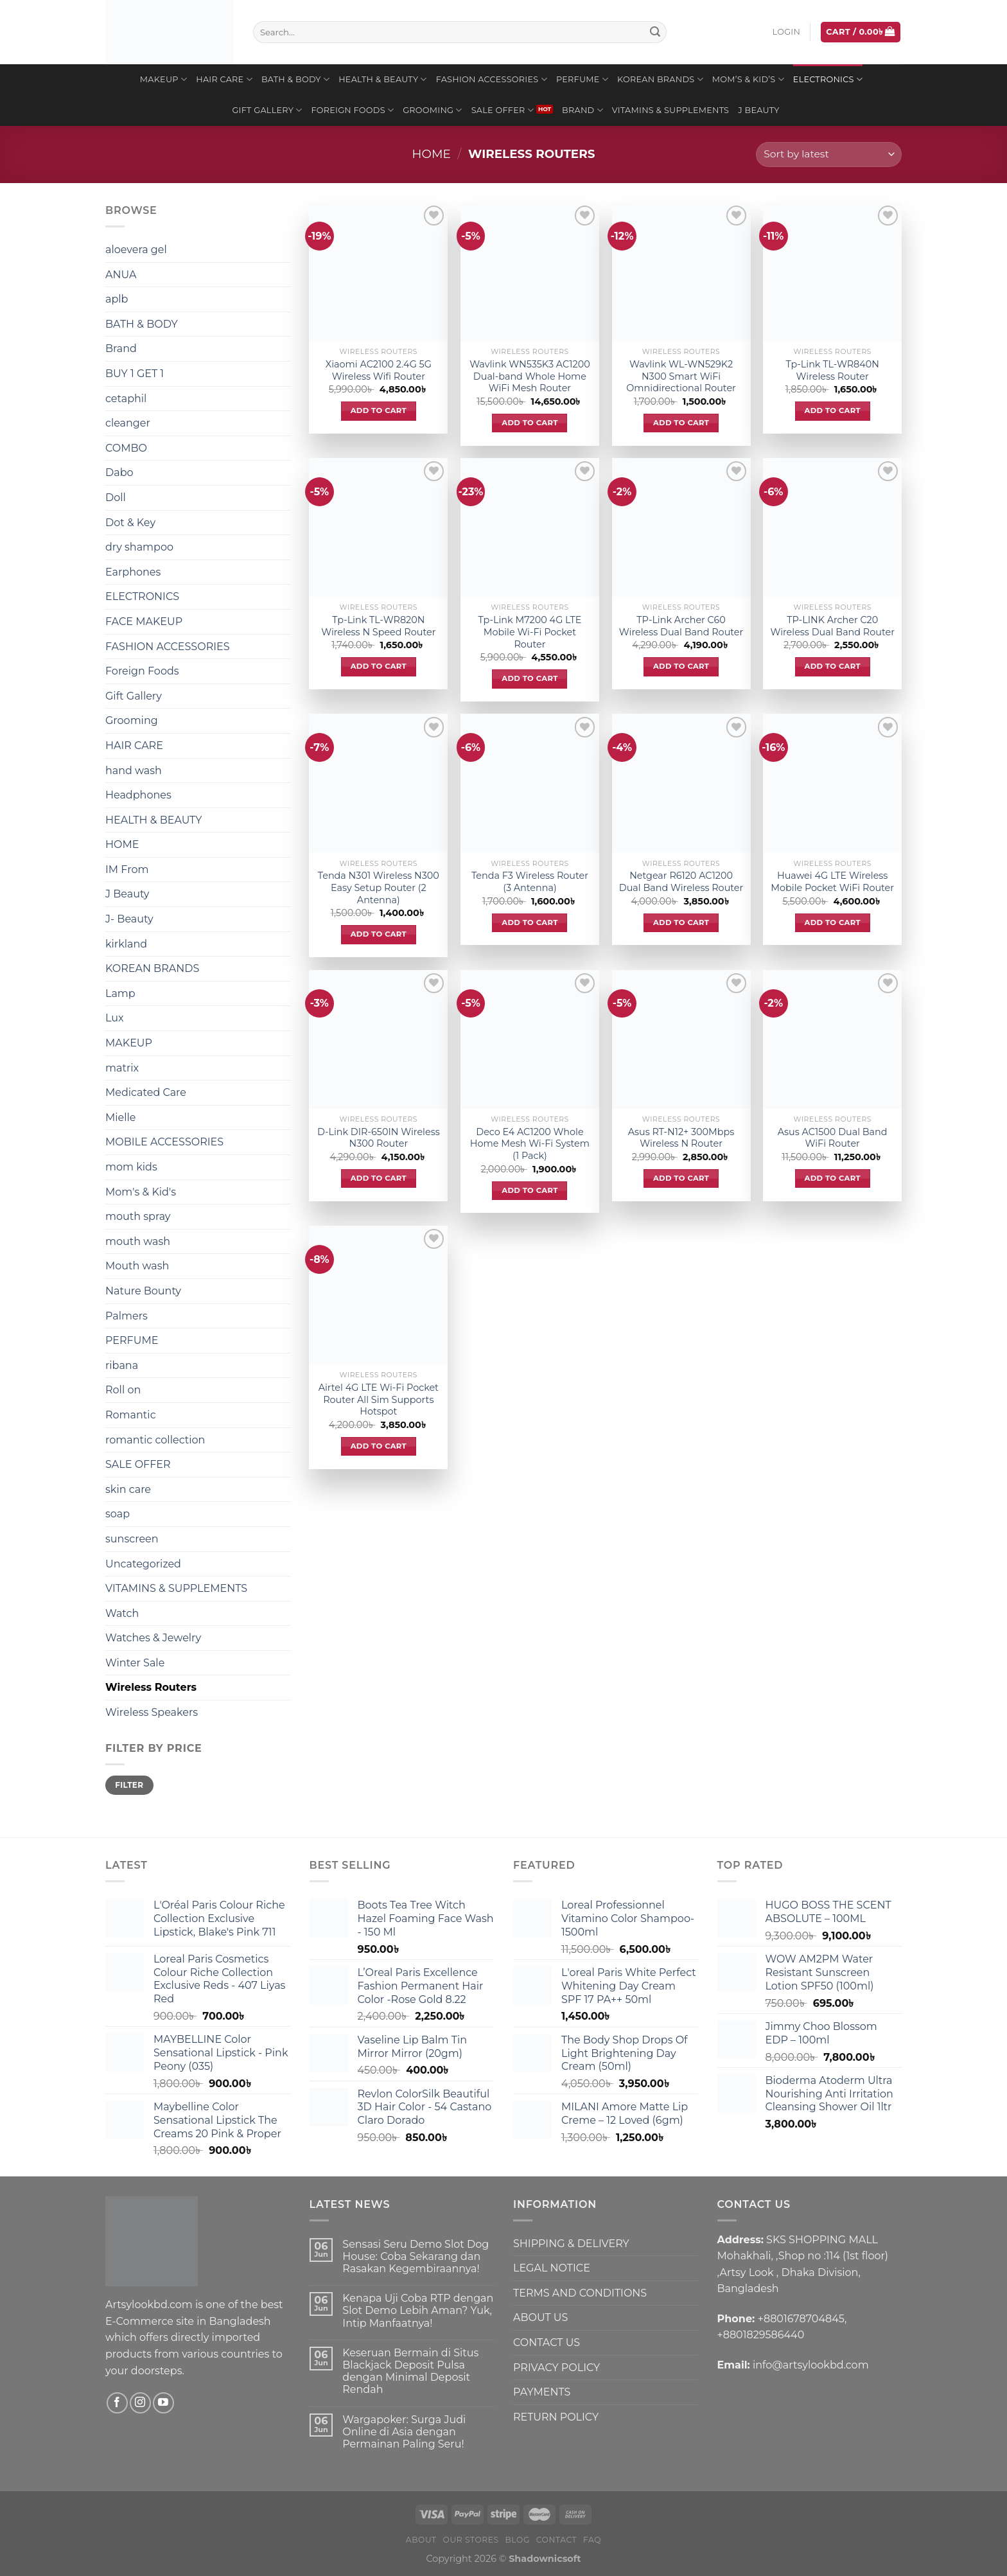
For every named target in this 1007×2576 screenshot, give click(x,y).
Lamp (120, 993)
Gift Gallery (267, 110)
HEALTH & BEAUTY (382, 79)
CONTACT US (546, 2342)
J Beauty (758, 110)
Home (431, 153)
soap (117, 1514)
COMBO (126, 448)
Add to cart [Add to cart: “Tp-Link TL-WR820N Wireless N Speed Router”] (379, 666)
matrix (122, 1068)
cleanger (127, 423)
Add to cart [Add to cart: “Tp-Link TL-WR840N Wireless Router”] (833, 410)
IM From (127, 869)
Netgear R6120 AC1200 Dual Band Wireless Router (681, 882)
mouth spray (138, 1216)
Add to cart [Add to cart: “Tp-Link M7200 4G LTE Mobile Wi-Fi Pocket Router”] (529, 678)
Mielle (120, 1117)
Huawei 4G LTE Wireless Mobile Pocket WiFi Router (832, 882)
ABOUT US (540, 2317)
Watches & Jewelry (153, 1638)
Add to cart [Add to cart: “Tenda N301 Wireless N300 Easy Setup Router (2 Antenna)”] (379, 934)
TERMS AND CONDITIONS (580, 2293)
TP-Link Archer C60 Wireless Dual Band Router (681, 626)
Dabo (119, 472)
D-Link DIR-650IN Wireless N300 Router (378, 1138)
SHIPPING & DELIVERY (571, 2243)
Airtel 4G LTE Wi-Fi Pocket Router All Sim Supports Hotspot (379, 1399)
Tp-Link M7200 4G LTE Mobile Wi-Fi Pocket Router (529, 631)
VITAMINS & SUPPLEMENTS (670, 110)
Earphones (133, 572)
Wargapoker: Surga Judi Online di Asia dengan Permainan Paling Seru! (404, 2431)
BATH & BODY (295, 79)
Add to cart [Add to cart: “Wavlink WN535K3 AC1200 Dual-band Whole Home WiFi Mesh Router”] (529, 422)
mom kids (131, 1167)
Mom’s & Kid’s (748, 79)
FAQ (592, 2540)
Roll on (123, 1390)
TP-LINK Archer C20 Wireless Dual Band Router (832, 626)
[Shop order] (829, 154)
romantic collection (155, 1440)
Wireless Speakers (151, 1712)
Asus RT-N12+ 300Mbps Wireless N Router (681, 1138)
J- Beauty (129, 919)
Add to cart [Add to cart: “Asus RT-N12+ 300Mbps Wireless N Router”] (681, 1178)
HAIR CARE (224, 79)
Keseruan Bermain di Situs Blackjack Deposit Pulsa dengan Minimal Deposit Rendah (410, 2371)
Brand (582, 110)
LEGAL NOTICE (551, 2268)
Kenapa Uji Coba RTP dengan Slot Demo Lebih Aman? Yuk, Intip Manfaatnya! (417, 2310)
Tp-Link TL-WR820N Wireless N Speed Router (378, 626)
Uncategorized (143, 1564)
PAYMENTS (541, 2392)
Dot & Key (130, 522)
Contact (556, 2540)
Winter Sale (134, 1663)
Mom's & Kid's (140, 1192)
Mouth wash (137, 1266)
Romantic (130, 1415)
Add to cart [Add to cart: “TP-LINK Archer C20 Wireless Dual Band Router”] (833, 666)
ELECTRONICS (828, 79)
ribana (121, 1365)
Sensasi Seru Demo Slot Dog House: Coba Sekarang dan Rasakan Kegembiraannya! (415, 2256)
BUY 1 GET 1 (134, 373)
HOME (122, 844)
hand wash (133, 770)
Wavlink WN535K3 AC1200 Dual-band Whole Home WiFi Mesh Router (529, 376)
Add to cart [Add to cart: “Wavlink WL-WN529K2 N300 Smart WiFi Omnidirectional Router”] (681, 422)
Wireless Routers (151, 1687)
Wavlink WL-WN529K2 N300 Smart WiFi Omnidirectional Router (681, 376)
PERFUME (582, 79)
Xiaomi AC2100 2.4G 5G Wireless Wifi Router (379, 370)
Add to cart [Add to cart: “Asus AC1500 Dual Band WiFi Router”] (833, 1178)
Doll (115, 497)
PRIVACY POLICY (556, 2367)
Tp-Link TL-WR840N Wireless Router (832, 370)
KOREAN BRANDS (660, 79)
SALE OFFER (502, 110)
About (421, 2540)
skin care (128, 1489)
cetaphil (125, 399)
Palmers (126, 1316)
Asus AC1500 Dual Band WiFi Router (833, 1138)
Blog (517, 2540)
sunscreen (132, 1539)
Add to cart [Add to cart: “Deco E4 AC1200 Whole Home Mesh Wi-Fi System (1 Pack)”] (529, 1190)
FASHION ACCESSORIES (491, 79)
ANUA (120, 275)
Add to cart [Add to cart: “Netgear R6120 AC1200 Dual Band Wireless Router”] (681, 922)
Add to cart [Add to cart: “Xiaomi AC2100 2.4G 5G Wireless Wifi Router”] (379, 410)
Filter (129, 1785)
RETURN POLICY (556, 2417)
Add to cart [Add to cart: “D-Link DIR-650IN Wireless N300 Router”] (379, 1178)
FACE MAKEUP (143, 621)
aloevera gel (136, 249)
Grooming (432, 110)
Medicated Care (145, 1092)
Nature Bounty (143, 1291)
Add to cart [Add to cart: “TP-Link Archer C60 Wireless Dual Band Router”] (681, 666)
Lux (114, 1018)
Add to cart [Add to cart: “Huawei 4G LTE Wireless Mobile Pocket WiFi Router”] (833, 922)
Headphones (138, 795)
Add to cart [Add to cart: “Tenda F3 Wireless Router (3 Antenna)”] (529, 922)
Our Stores (471, 2540)
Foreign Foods (352, 110)
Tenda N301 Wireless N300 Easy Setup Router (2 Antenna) (378, 887)
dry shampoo (139, 547)
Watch (122, 1613)
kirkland (126, 944)
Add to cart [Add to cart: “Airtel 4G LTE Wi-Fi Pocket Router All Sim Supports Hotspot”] (379, 1446)
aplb (116, 299)
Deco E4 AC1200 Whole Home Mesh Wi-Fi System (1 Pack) (530, 1143)
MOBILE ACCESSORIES (164, 1142)
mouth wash (137, 1241)
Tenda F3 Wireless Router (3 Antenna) (529, 882)
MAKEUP (163, 79)
